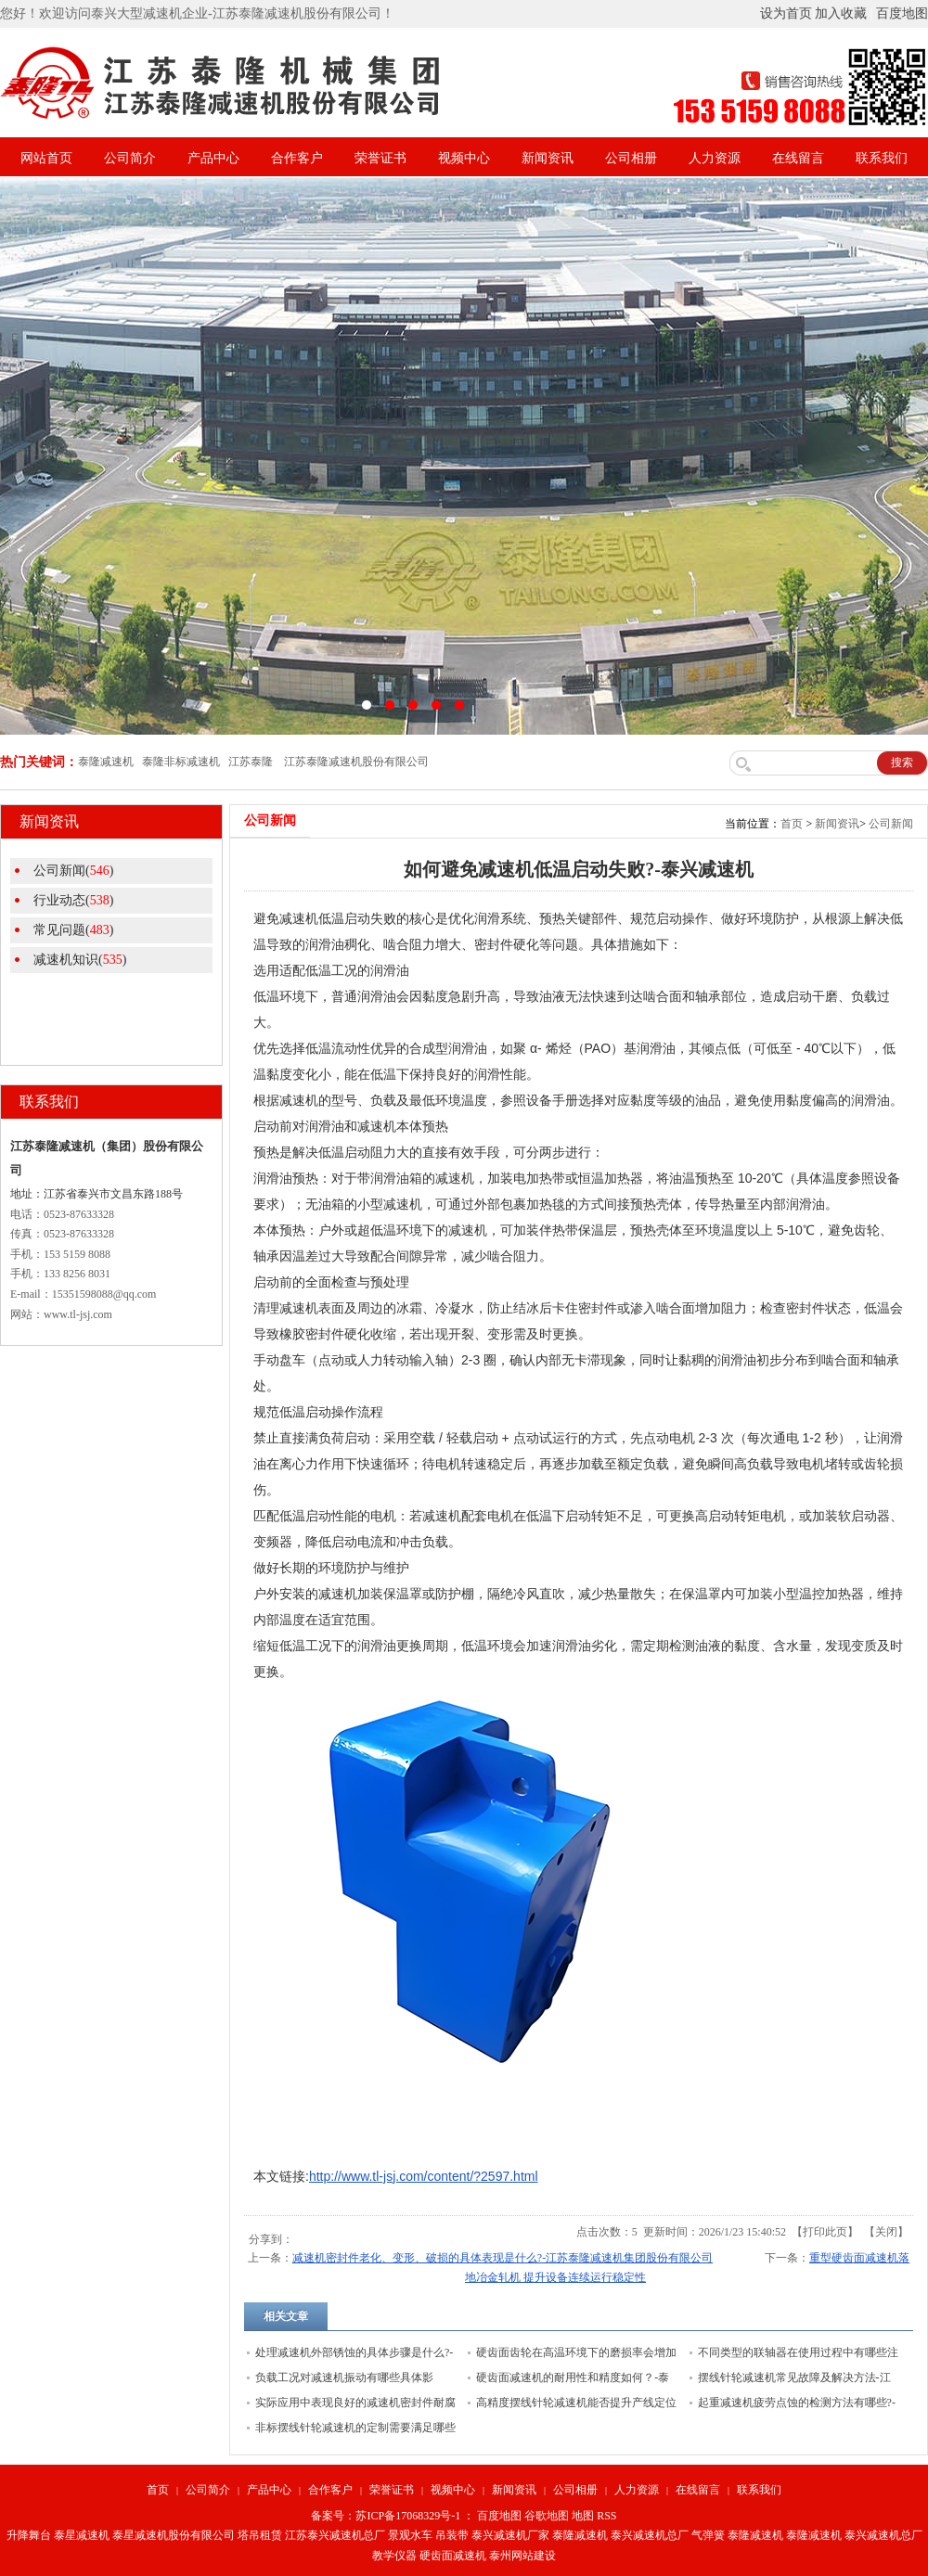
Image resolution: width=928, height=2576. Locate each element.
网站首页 (46, 158)
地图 (583, 2515)
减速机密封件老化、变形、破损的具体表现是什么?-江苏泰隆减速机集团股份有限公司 (502, 2257)
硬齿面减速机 (452, 2555)
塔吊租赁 (260, 2535)
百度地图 (902, 13)
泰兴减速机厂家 (510, 2535)
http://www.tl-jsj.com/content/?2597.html (423, 2176)
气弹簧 (708, 2535)
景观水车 (410, 2535)
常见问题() (73, 930)
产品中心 (213, 158)
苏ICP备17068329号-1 (407, 2515)
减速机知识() (79, 960)
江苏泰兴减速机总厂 (335, 2535)
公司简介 (130, 158)
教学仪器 (394, 2555)
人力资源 (715, 158)
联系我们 (882, 158)
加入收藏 (841, 13)
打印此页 (825, 2231)
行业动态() (73, 900)
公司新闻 (891, 823)
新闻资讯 (548, 158)
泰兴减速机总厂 (650, 2535)
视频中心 (464, 158)
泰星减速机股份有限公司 (173, 2535)
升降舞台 (28, 2535)
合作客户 (297, 158)
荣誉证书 (380, 158)
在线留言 (798, 158)
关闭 (886, 2231)
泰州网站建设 (522, 2555)
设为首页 (786, 13)
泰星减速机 (82, 2535)
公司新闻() (73, 871)
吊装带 (452, 2535)
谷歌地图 (546, 2515)
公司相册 (631, 158)
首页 (791, 823)
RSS (606, 2515)
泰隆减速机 (580, 2535)
